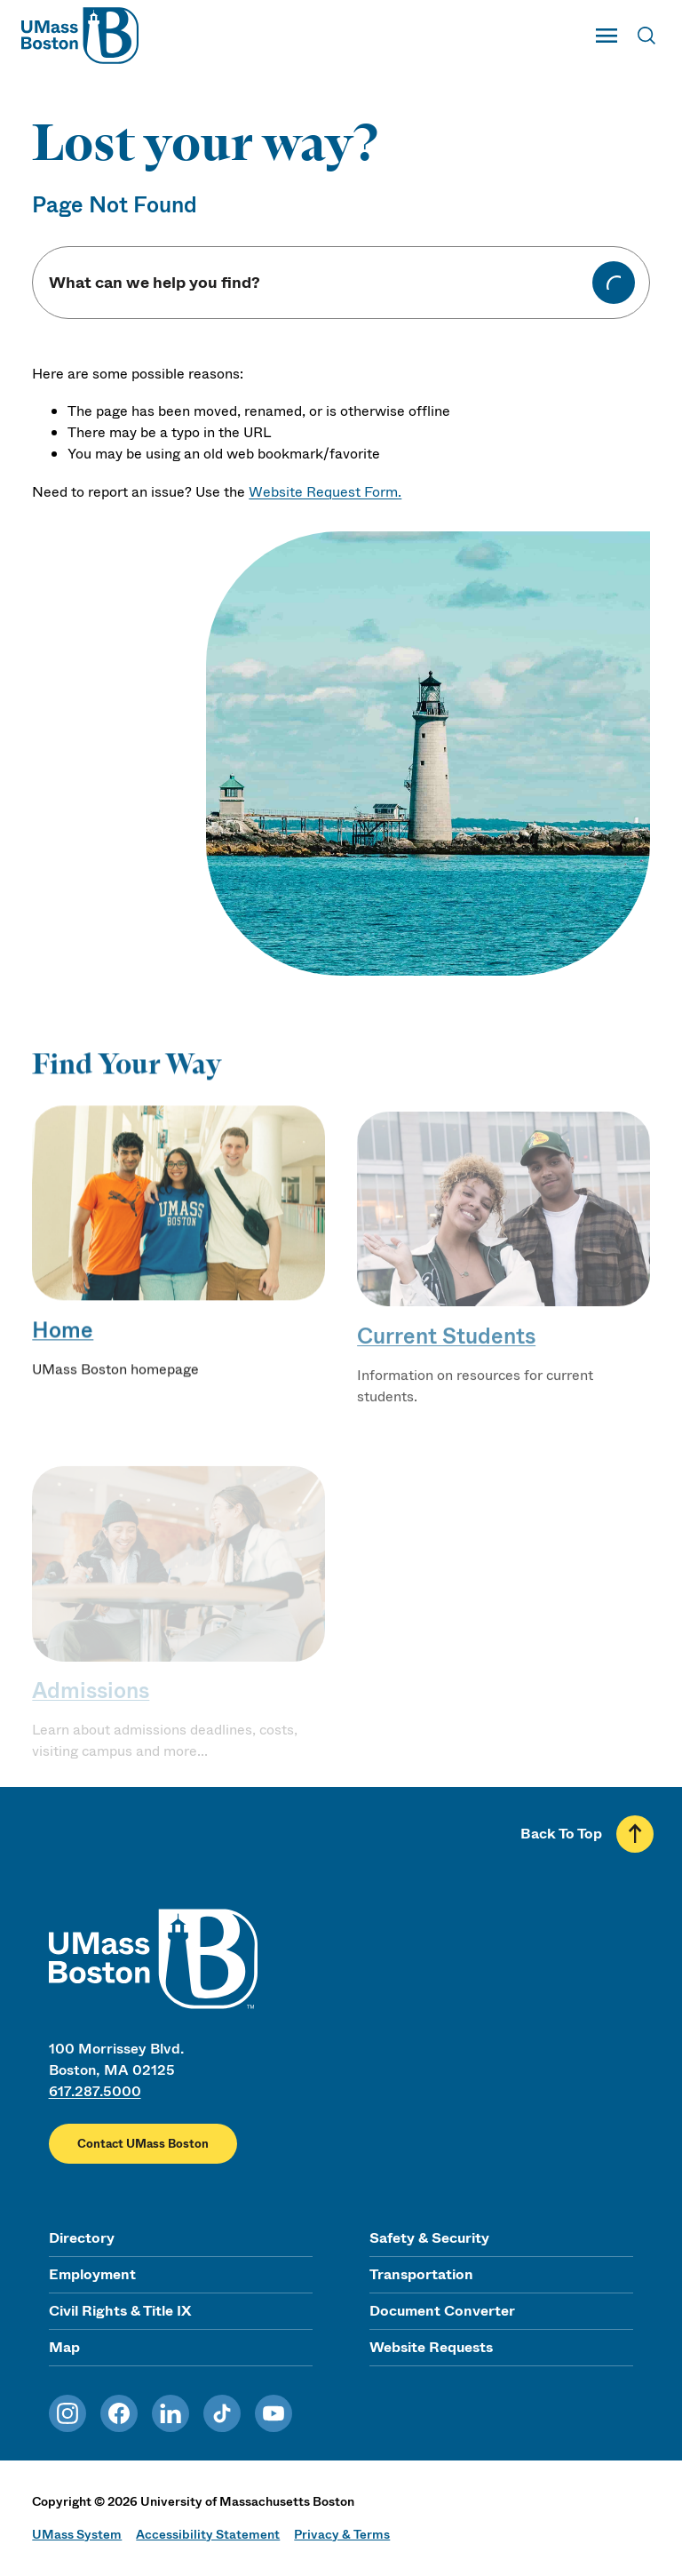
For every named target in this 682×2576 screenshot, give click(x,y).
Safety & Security (429, 2238)
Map (64, 2347)
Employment (92, 2274)
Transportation (421, 2274)
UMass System (77, 2534)
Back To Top (561, 1833)
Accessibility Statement (208, 2534)
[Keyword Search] (319, 283)
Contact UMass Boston (143, 2143)
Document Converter (442, 2311)
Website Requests (431, 2347)
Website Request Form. (325, 492)
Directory (82, 2238)
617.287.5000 (95, 2091)
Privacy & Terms (342, 2534)
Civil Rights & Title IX (120, 2311)
